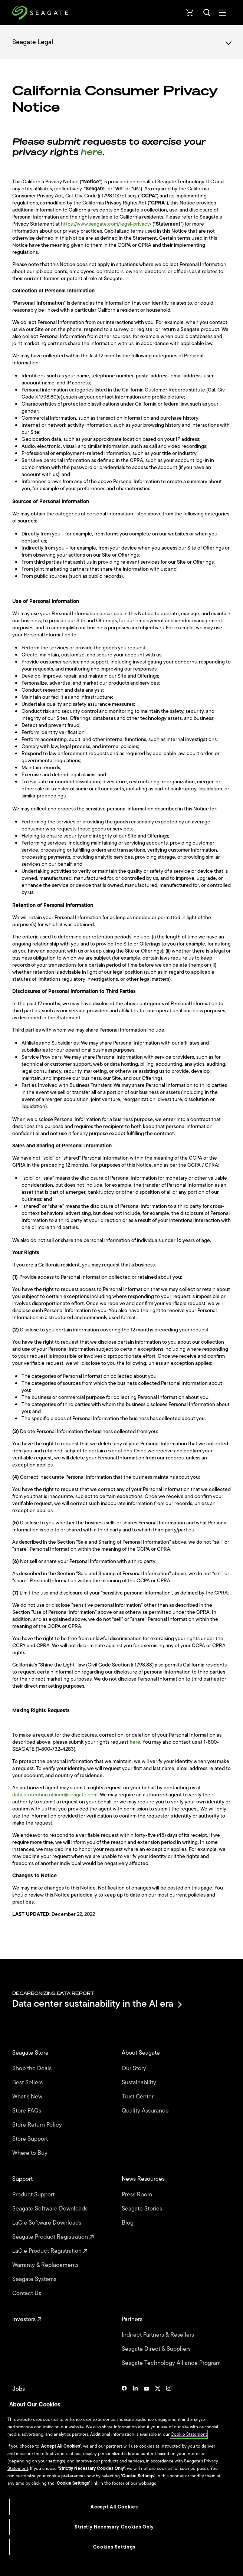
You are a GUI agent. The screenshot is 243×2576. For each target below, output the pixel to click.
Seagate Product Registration (53, 2237)
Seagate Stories (143, 2208)
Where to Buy (30, 2153)
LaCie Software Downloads (47, 2223)
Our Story (135, 2068)
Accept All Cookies (114, 2507)
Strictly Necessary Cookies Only (114, 2527)
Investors (27, 2319)
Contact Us (27, 2293)
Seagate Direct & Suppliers (157, 2349)
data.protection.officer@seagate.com (55, 1794)
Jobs (19, 2389)
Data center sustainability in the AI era (96, 2004)
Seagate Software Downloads (50, 2208)
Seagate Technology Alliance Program (172, 2363)
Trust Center (138, 2096)
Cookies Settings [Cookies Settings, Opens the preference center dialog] (114, 2547)
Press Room (138, 2194)
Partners (133, 2319)
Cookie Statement (189, 2434)
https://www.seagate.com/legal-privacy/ (106, 224)
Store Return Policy (37, 2125)
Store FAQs (27, 2110)
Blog (128, 2223)
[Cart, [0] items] (190, 12)
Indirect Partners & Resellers (159, 2335)
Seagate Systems (35, 2279)
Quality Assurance (146, 2110)
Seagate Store (31, 2053)
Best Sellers (28, 2082)
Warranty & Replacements (46, 2265)
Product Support (34, 2194)
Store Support (30, 2139)
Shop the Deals (33, 2068)
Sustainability (140, 2082)
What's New (28, 2096)
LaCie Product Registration (50, 2251)
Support (23, 2179)
